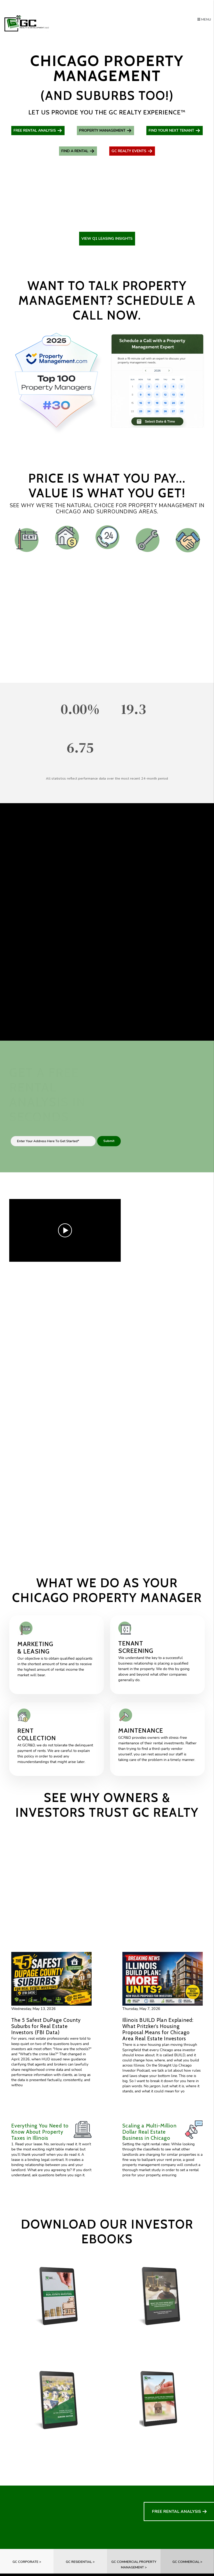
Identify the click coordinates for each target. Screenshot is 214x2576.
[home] (26, 23)
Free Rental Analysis (38, 130)
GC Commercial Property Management (133, 2565)
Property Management (105, 130)
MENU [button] (204, 19)
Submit (109, 1141)
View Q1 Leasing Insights (107, 238)
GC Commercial (187, 2562)
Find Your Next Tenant (174, 130)
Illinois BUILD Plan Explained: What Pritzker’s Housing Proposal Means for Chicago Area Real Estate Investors (158, 2029)
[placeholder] (53, 1141)
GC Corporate (27, 2562)
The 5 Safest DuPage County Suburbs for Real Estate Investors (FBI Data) (46, 2026)
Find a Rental (78, 150)
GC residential (80, 2562)
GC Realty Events (132, 150)
